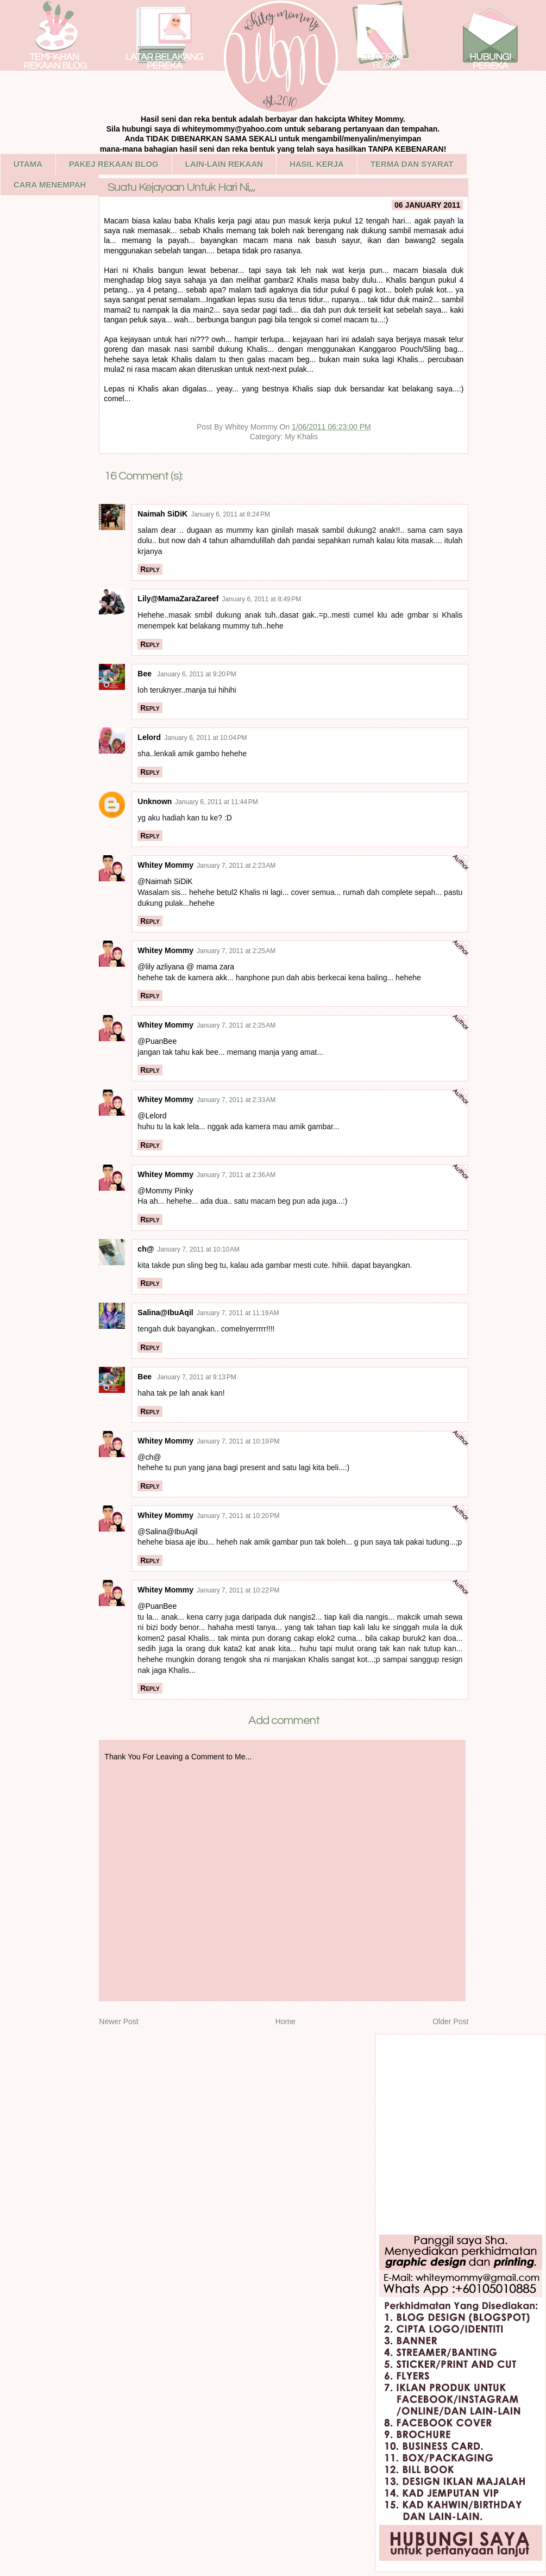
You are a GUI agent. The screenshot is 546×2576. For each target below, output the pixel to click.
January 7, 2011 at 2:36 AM (236, 1175)
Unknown (154, 801)
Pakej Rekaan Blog (114, 164)
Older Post (450, 2021)
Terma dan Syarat (412, 164)
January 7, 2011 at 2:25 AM (236, 951)
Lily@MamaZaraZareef (177, 598)
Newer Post (118, 2021)
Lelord (149, 737)
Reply (149, 569)
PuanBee (161, 1041)
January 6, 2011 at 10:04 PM (205, 738)
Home (285, 2021)
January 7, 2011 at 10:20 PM (238, 1516)
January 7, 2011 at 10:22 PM (238, 1590)
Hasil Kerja (317, 164)
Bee (145, 673)
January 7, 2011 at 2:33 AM (236, 1100)
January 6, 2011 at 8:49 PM (261, 599)
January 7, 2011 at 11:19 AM (238, 1313)
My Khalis (301, 436)
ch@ (145, 1249)
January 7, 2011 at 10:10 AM (198, 1249)
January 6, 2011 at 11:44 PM (216, 802)
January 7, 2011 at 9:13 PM (196, 1377)
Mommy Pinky (169, 1190)
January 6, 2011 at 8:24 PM (230, 514)
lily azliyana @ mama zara (190, 966)
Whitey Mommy (165, 865)
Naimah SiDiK (162, 513)
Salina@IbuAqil (165, 1312)
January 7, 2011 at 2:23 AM (236, 865)
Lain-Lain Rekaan (224, 164)
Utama (28, 164)
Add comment (283, 1720)
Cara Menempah (50, 184)
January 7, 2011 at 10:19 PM (238, 1441)
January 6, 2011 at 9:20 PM (196, 674)
